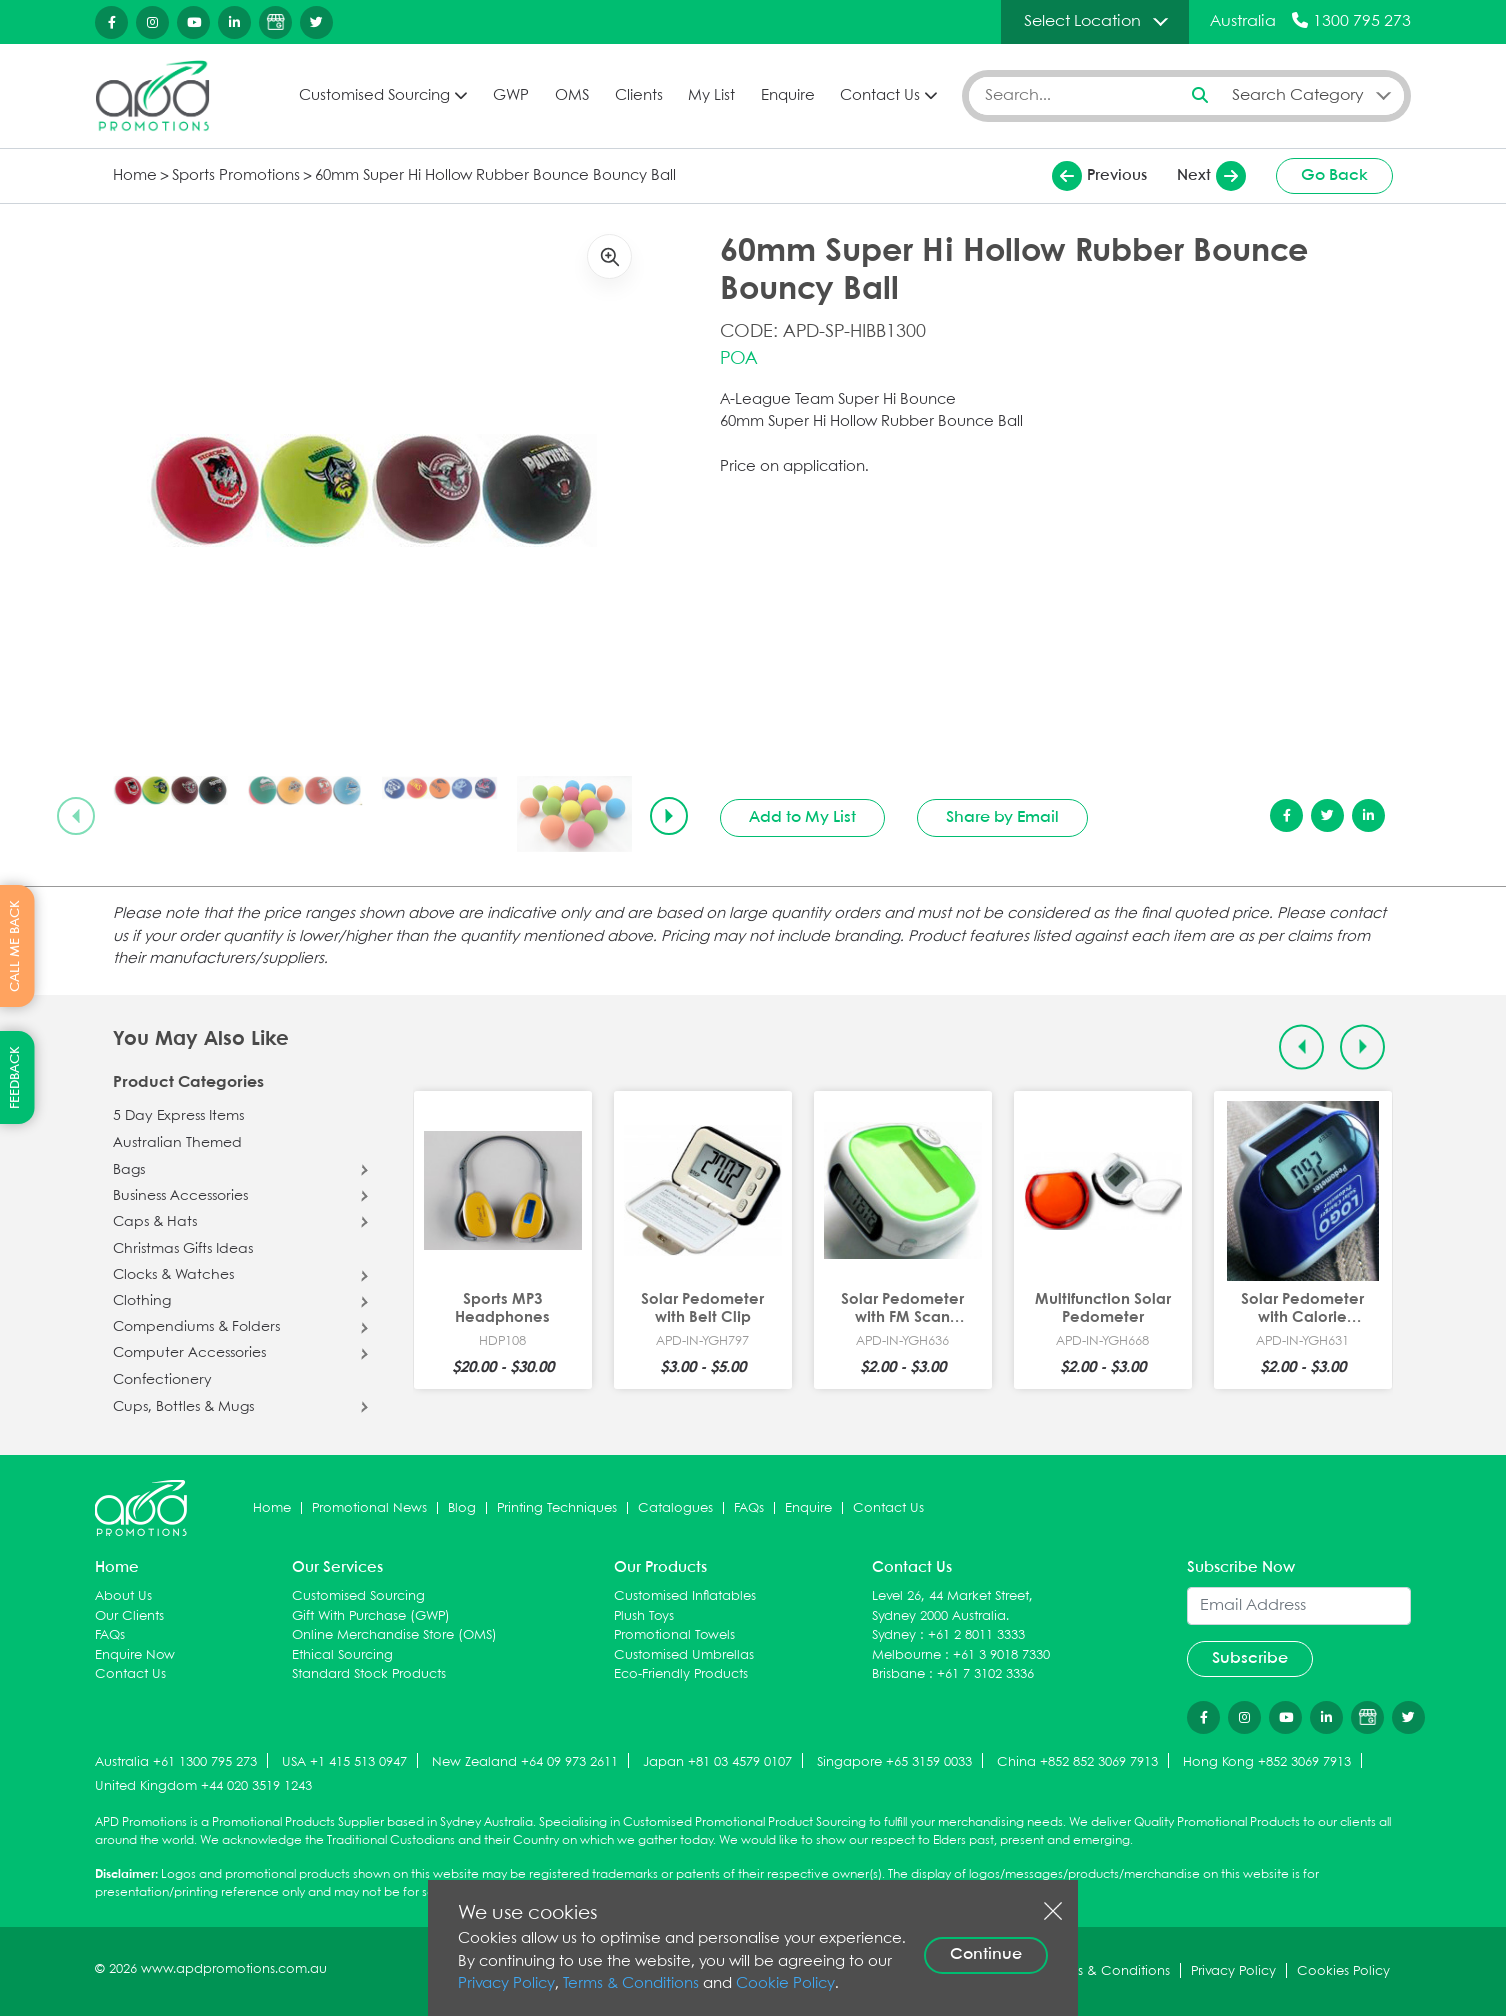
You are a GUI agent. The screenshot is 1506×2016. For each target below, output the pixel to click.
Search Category (1298, 95)
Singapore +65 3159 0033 (894, 1762)
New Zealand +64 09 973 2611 (525, 1762)
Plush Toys (644, 1616)
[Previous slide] (76, 816)
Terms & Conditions (631, 1984)
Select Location (1082, 21)
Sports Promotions (236, 176)
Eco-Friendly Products (681, 1674)
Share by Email (1002, 817)
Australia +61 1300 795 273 (176, 1762)
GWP (511, 96)
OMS (572, 96)
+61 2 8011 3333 (976, 1635)
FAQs (749, 1508)
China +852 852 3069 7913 (1077, 1762)
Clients (639, 96)
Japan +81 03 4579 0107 (717, 1762)
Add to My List (802, 817)
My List (711, 96)
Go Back (1334, 175)
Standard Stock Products (369, 1674)
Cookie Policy (785, 1984)
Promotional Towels (674, 1635)
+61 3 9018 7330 (1001, 1655)
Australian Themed (177, 1143)
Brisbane (898, 1674)
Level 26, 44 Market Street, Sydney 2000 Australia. (952, 1606)
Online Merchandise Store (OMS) (394, 1635)
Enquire (788, 96)
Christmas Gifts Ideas (183, 1249)
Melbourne (906, 1655)
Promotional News (369, 1508)
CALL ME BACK (15, 946)
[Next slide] (669, 816)
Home (135, 176)
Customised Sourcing (374, 96)
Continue (986, 1954)
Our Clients (129, 1616)
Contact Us (880, 96)
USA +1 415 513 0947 (344, 1762)
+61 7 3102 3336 (985, 1674)
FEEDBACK (15, 1077)
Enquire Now (135, 1655)
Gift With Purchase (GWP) (371, 1616)
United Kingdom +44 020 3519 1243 (203, 1786)
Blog (462, 1508)
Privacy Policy (506, 1984)
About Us (123, 1596)
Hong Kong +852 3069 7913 (1267, 1762)
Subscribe (1250, 1658)
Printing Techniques (557, 1508)
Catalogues (675, 1508)
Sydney (894, 1635)
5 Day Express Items (178, 1116)
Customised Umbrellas (684, 1655)
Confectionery (162, 1380)
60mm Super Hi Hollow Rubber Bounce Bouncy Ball (495, 176)
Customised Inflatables (685, 1596)
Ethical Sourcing (342, 1655)
